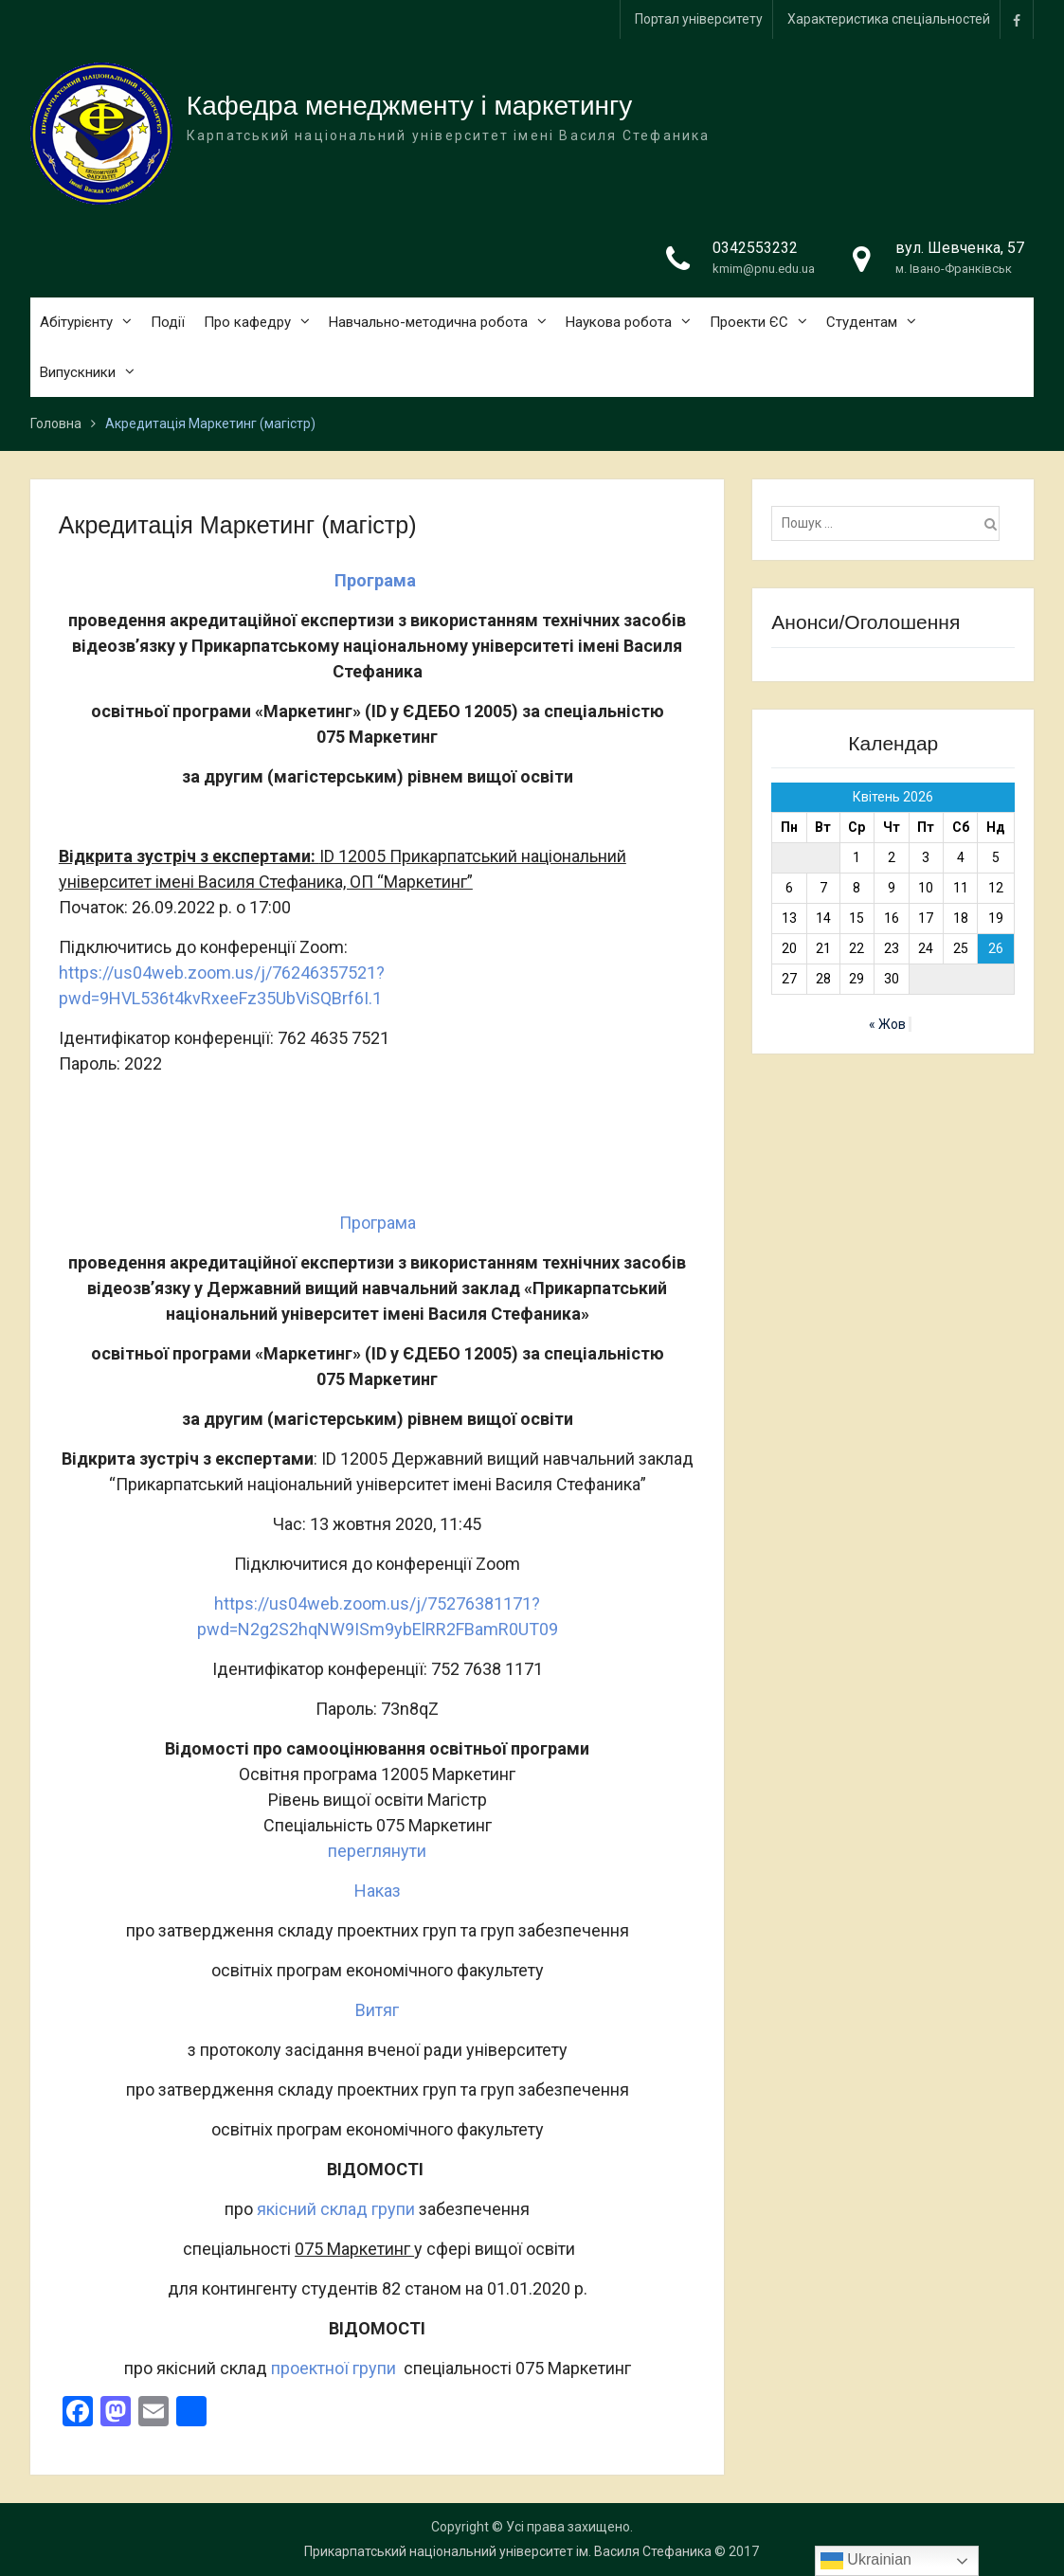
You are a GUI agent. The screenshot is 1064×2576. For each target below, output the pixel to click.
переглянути (377, 1851)
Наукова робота (619, 322)
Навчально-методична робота (428, 322)
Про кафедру (247, 322)
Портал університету (699, 19)
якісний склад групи (336, 2209)
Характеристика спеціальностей (888, 19)
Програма (377, 1223)
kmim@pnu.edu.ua (763, 268)
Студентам (861, 322)
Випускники (78, 372)
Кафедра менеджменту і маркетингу (409, 105)
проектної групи (333, 2368)
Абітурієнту (76, 322)
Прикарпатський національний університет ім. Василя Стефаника (508, 2551)
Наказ (377, 1890)
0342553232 (755, 248)
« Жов (887, 1024)
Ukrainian (866, 2560)
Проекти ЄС (749, 322)
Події (168, 322)
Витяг (377, 2010)
